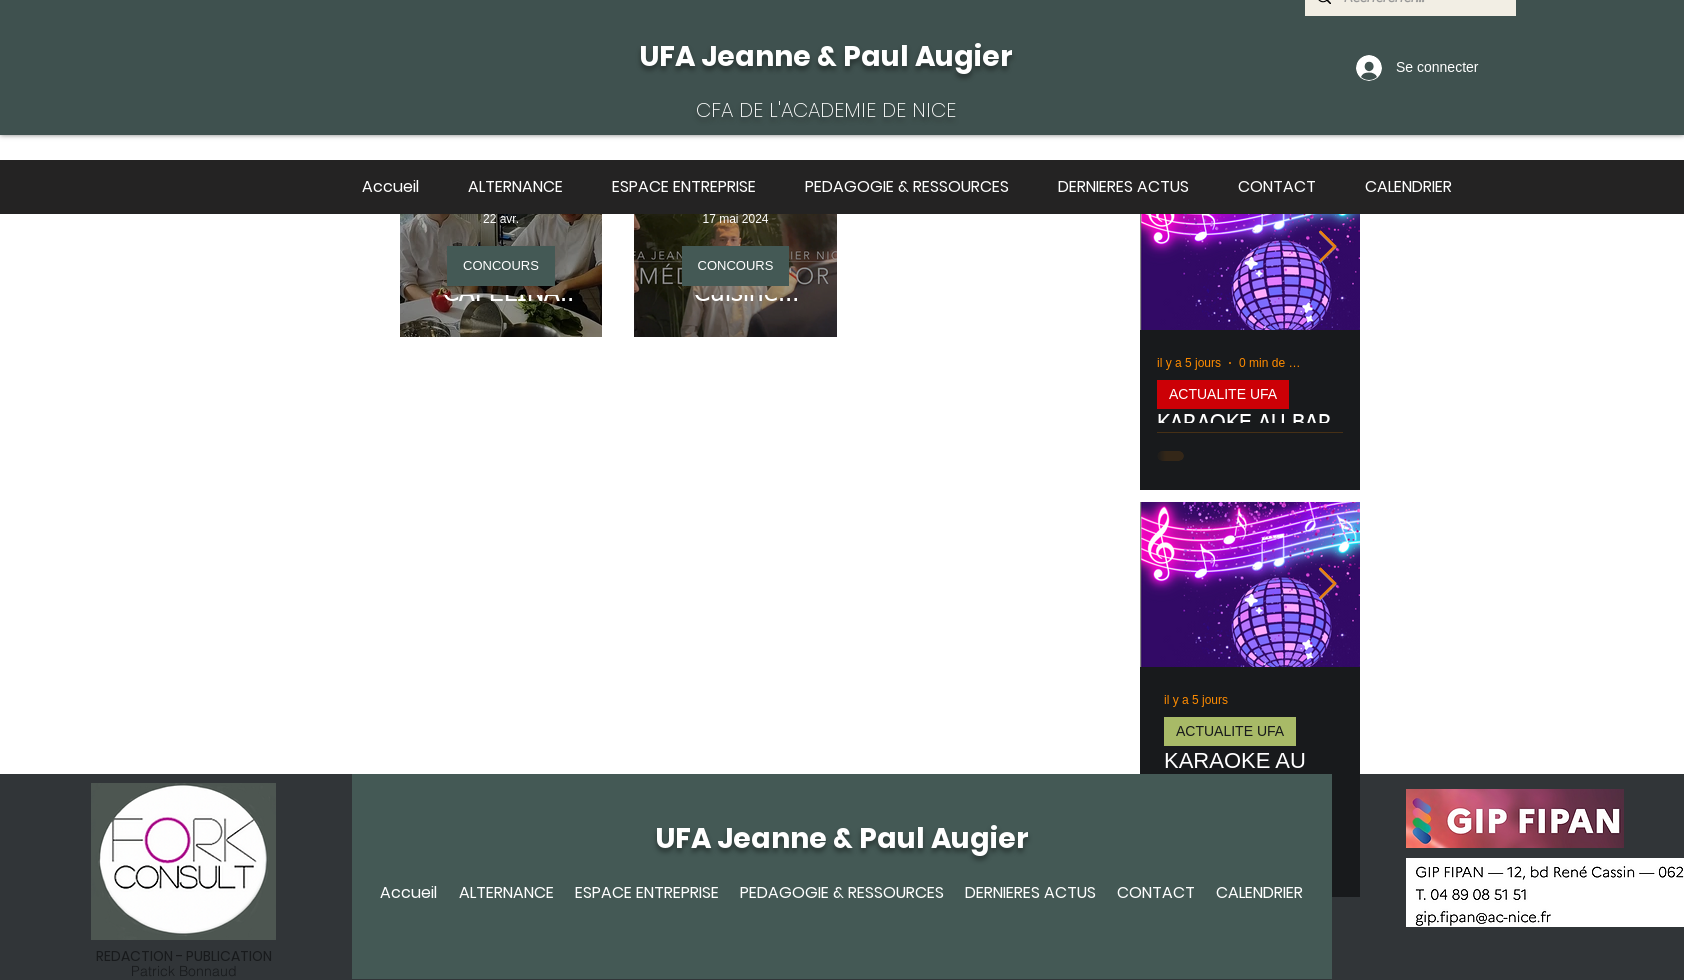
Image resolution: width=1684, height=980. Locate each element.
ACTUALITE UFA (1223, 394)
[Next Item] (1327, 248)
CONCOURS (501, 265)
